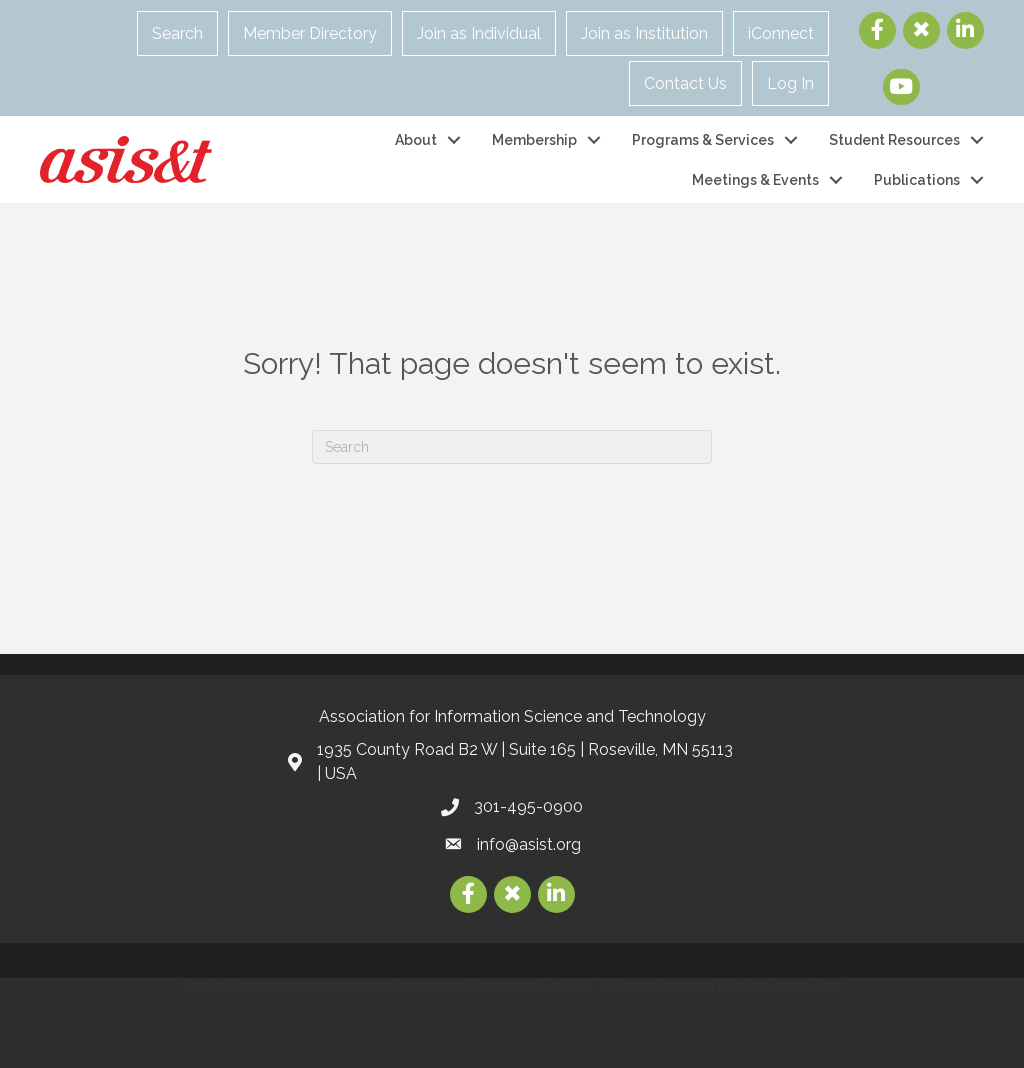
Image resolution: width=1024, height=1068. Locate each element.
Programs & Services (703, 140)
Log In (790, 83)
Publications (917, 180)
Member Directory (310, 33)
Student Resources (894, 140)
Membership (534, 140)
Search (177, 33)
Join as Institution (644, 33)
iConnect (781, 33)
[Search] (512, 447)
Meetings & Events (755, 180)
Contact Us (685, 83)
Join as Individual (479, 33)
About (416, 140)
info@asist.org (529, 844)
